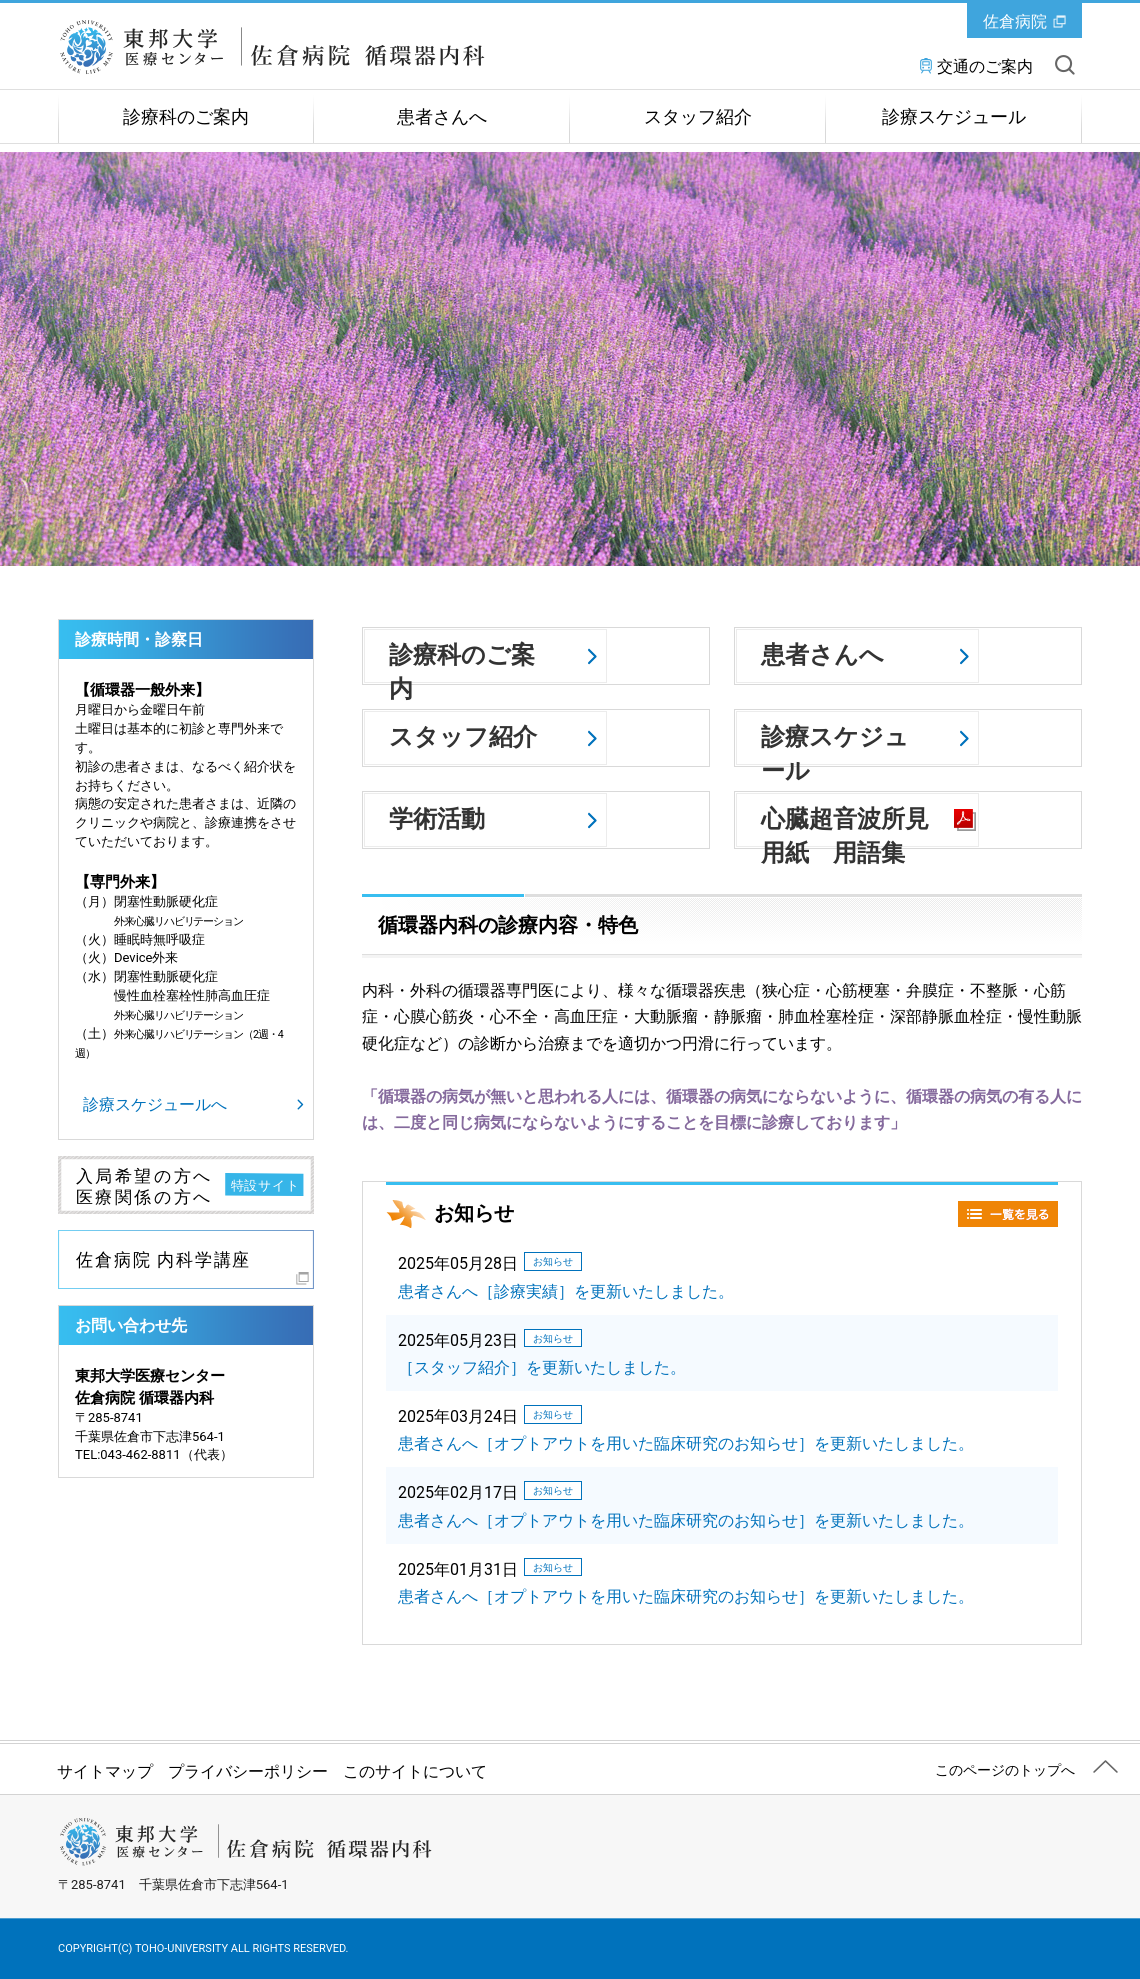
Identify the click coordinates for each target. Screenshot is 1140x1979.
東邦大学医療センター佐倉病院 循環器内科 (283, 47)
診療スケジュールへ (155, 1104)
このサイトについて (415, 1771)
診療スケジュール (954, 117)
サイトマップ (105, 1771)
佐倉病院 (1015, 21)
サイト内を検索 (1065, 65)
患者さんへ (442, 117)
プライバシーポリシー (248, 1771)
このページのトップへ (1005, 1770)
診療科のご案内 (186, 117)
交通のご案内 (985, 66)
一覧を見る (1008, 1214)
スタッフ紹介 (698, 117)
